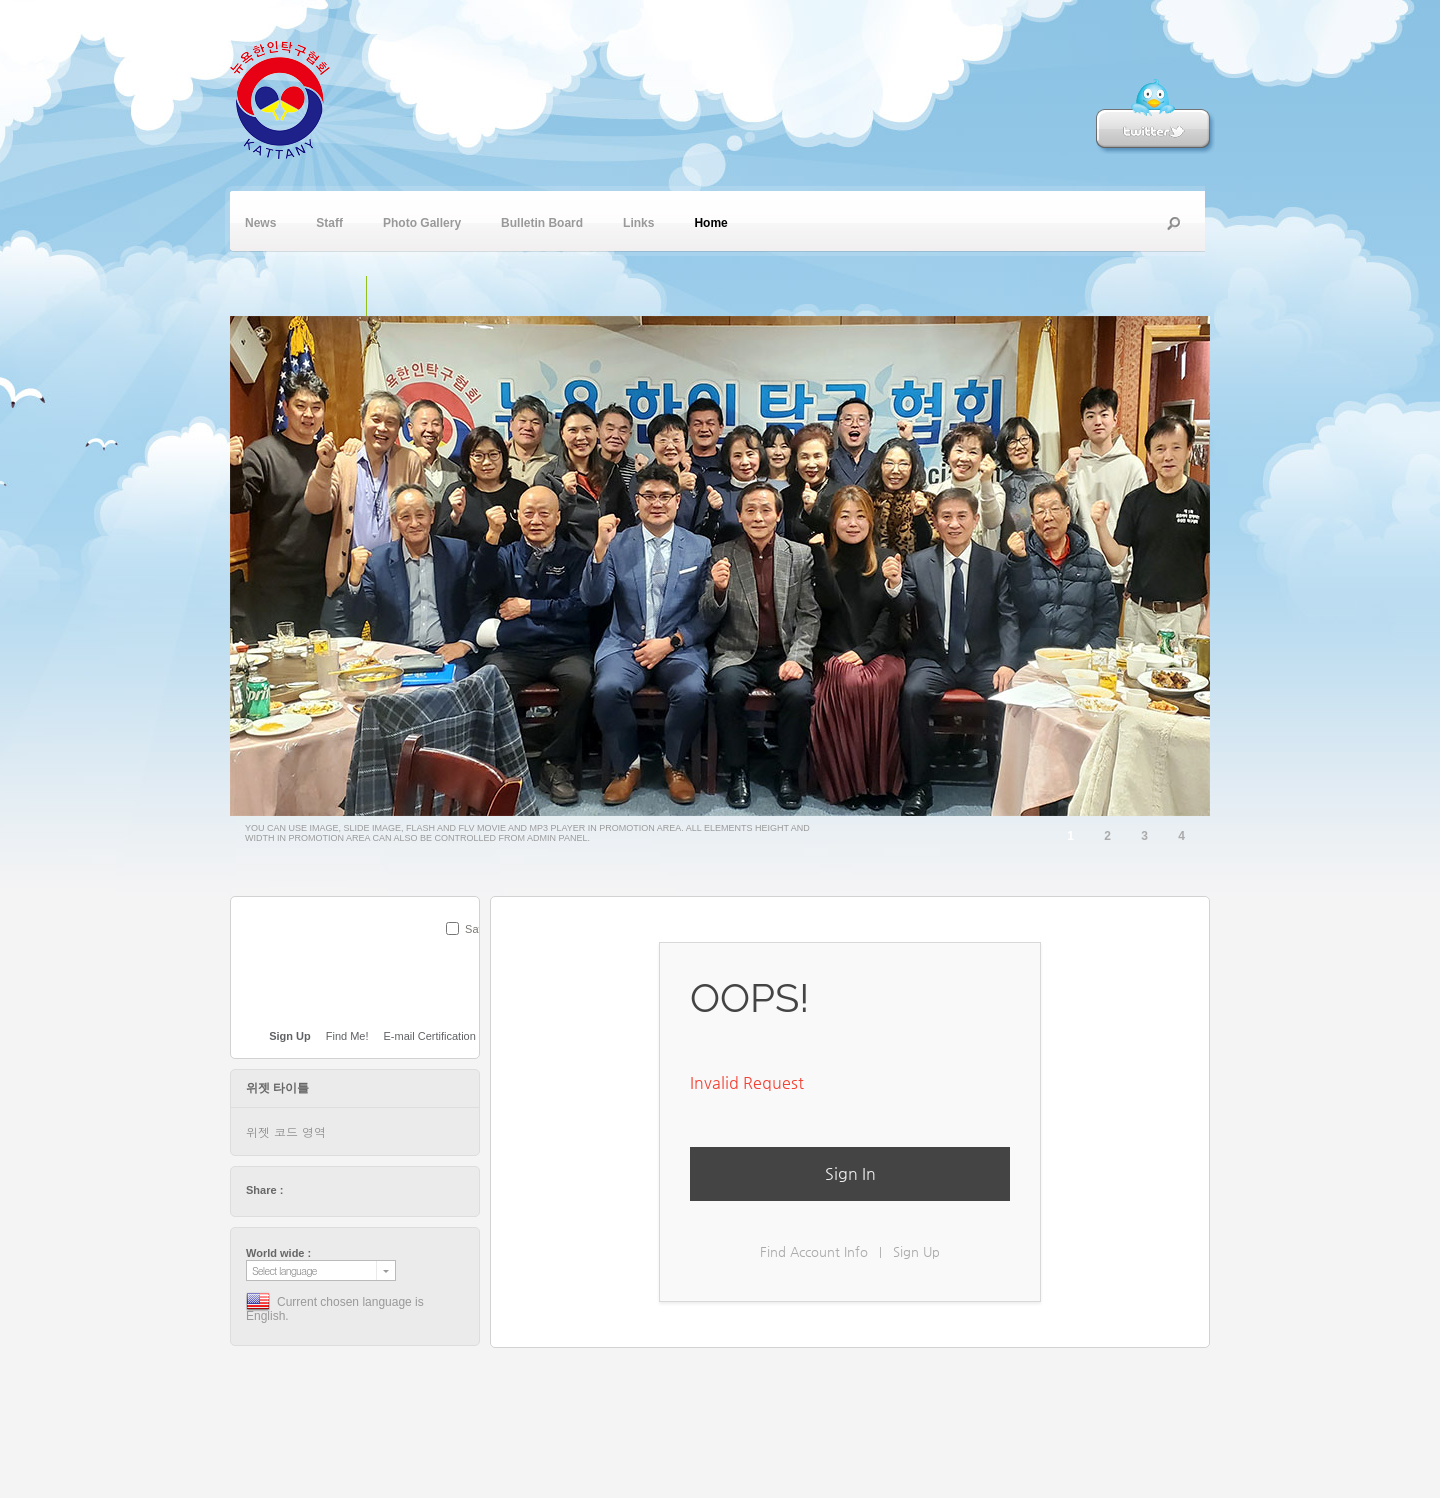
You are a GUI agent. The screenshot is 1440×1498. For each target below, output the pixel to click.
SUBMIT (468, 955)
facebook (318, 1190)
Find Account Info (814, 1251)
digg (356, 1190)
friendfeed (394, 1190)
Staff (329, 221)
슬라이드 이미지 (387, 296)
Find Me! (347, 1036)
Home (710, 221)
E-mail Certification (430, 1036)
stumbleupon (375, 1190)
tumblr (413, 1190)
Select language (284, 1270)
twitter (299, 1190)
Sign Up (916, 1251)
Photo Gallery (422, 221)
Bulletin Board (542, 221)
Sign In (850, 1173)
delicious (337, 1190)
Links (638, 221)
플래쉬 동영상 (428, 296)
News (260, 221)
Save (477, 929)
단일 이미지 (345, 296)
